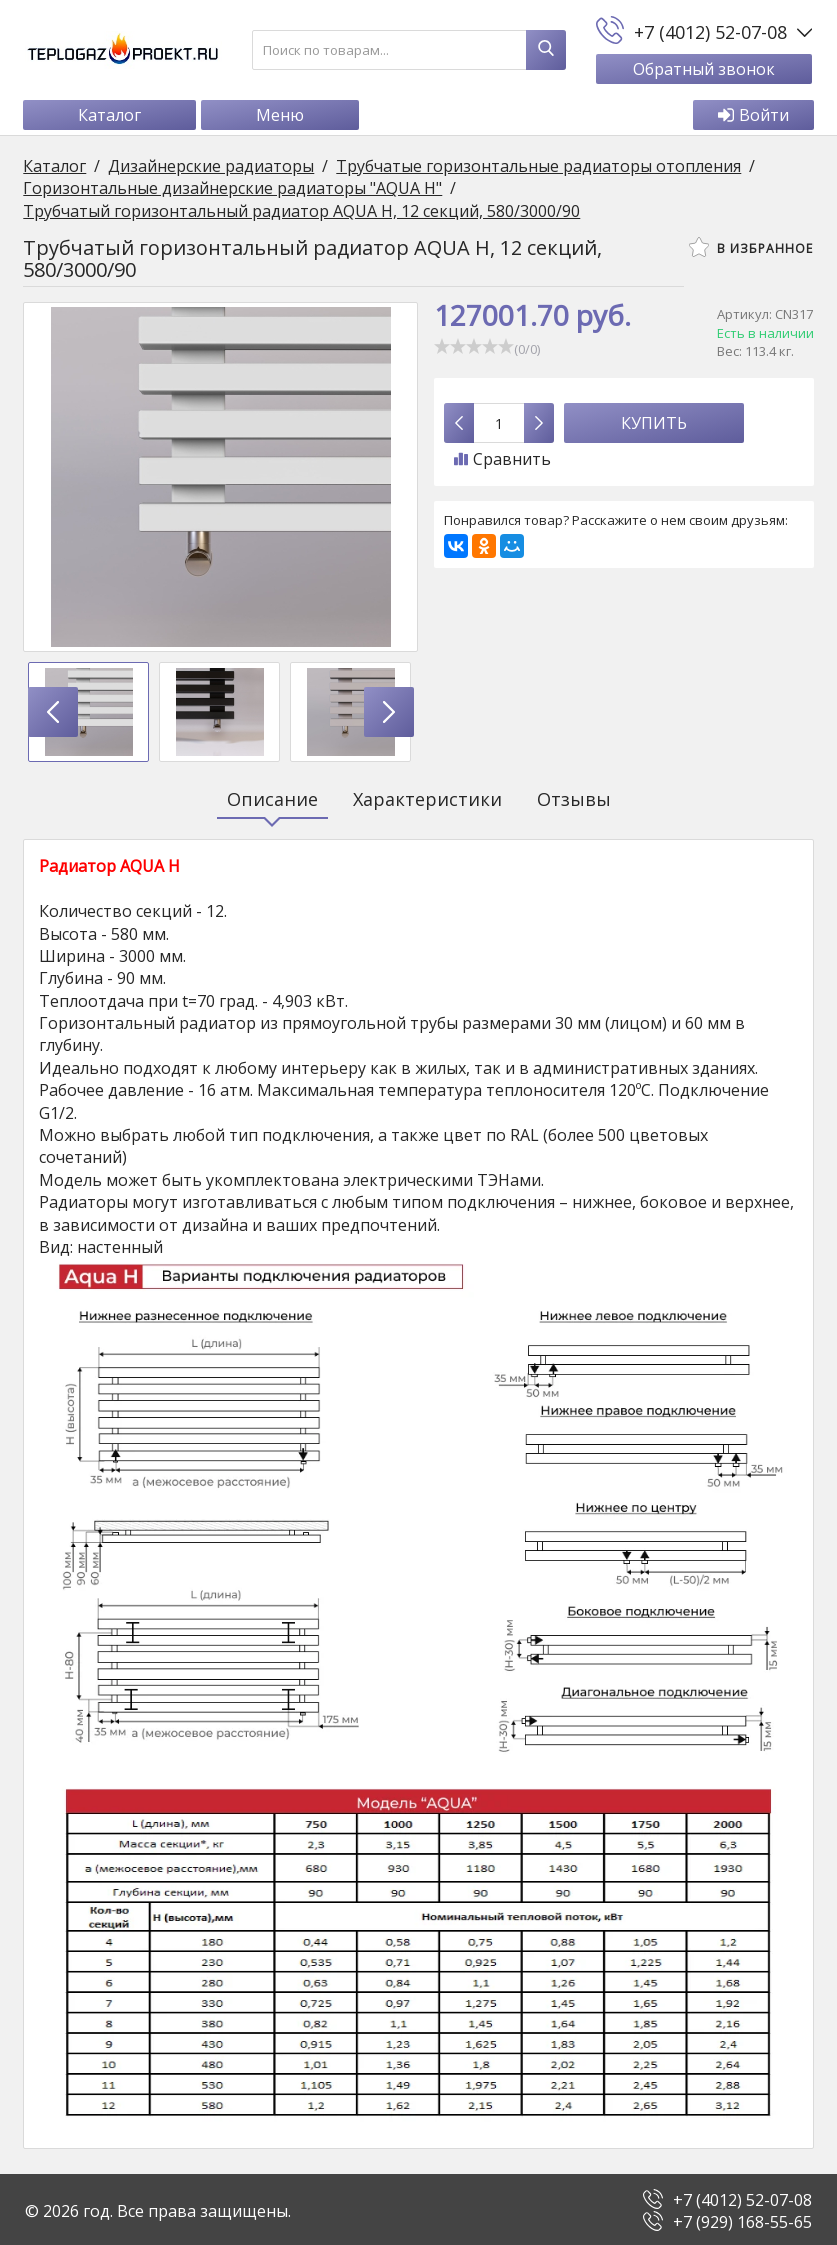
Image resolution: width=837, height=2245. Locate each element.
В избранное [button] (749, 248)
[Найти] (546, 50)
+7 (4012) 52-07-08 (742, 2197)
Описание (272, 800)
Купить (654, 424)
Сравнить (502, 460)
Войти (751, 116)
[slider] (474, 347)
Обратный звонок (703, 69)
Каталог (111, 116)
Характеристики (427, 800)
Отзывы (574, 800)
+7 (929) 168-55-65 (742, 2219)
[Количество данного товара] (499, 424)
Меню (282, 116)
